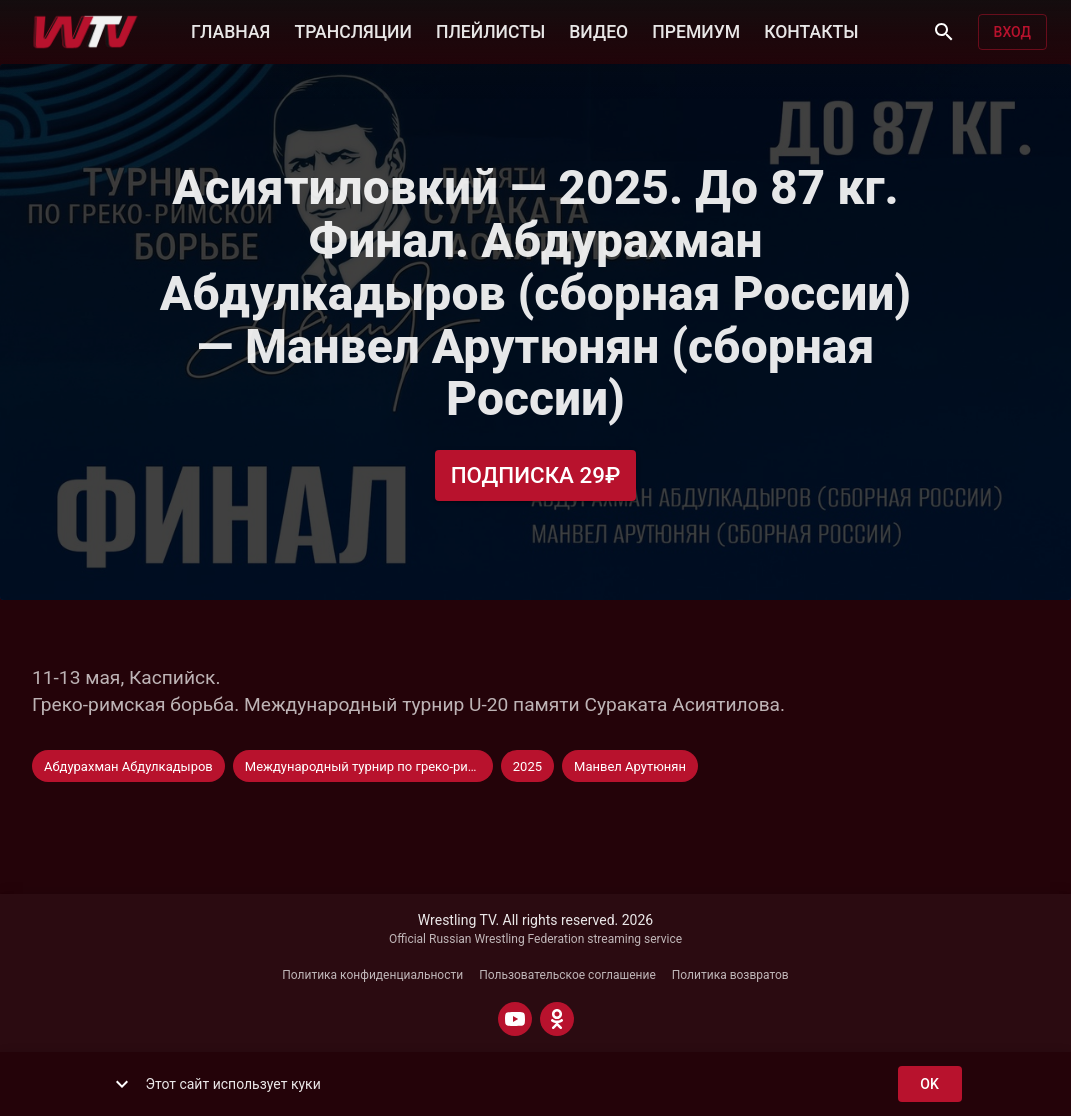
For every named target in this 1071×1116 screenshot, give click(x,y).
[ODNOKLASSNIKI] (557, 1019)
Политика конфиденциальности (372, 975)
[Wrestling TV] (85, 32)
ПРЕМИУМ (696, 30)
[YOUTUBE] (515, 1019)
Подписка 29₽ (536, 475)
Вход (1012, 32)
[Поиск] (944, 32)
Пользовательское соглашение (567, 975)
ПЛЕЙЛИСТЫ (490, 30)
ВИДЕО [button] (598, 30)
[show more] (122, 1084)
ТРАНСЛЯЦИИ (352, 30)
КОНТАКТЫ (811, 30)
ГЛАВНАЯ (230, 30)
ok (930, 1084)
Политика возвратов (730, 975)
